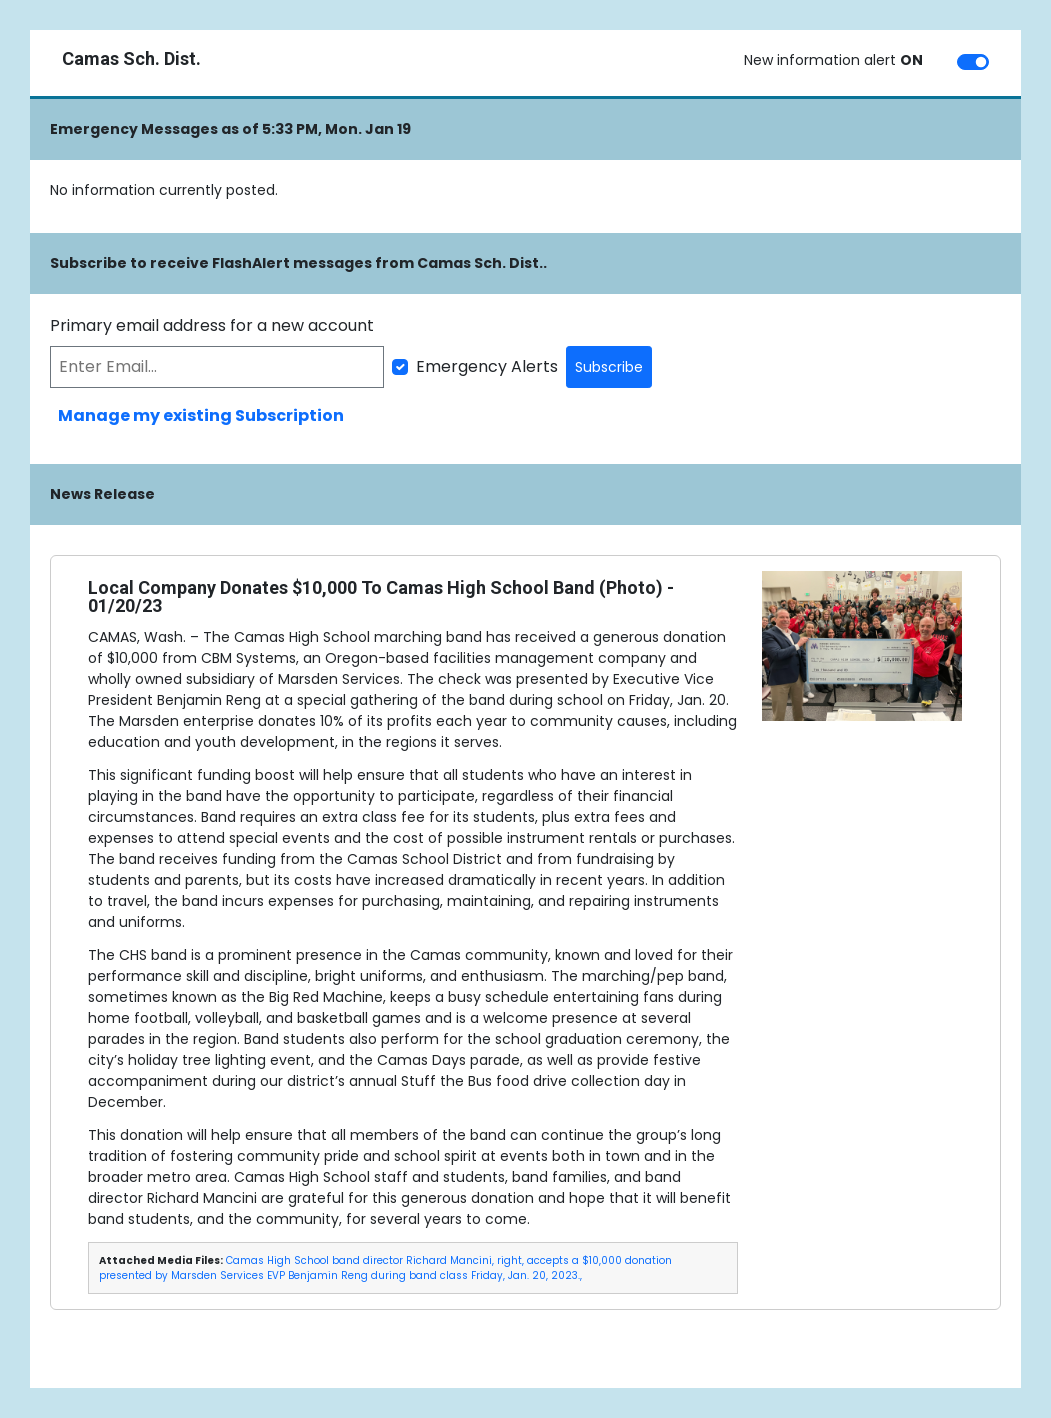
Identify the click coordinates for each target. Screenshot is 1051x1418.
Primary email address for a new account (212, 325)
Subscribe (609, 367)
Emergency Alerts (487, 366)
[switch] (973, 62)
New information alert (833, 60)
